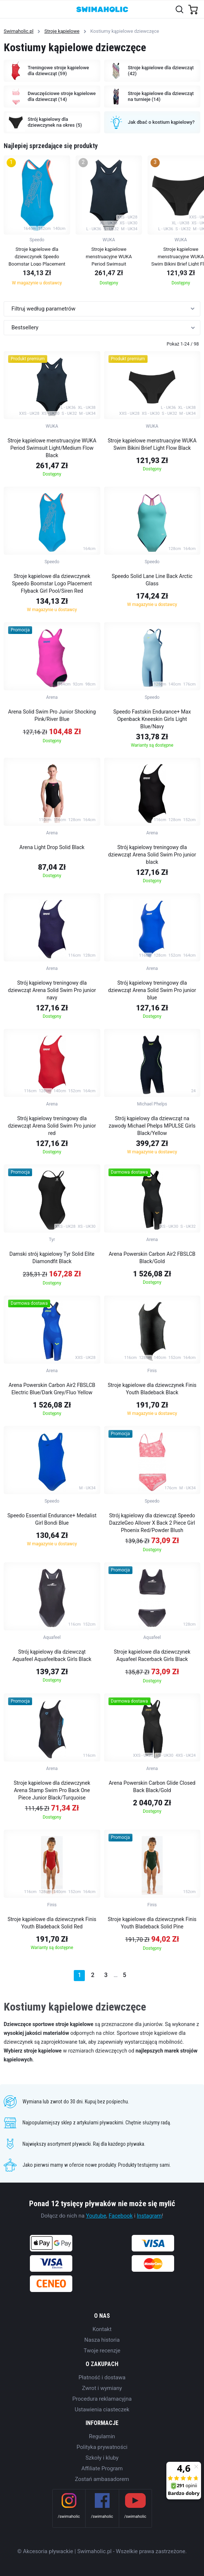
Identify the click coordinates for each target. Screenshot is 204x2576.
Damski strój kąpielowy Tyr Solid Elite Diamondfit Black (51, 1257)
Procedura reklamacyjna (102, 2398)
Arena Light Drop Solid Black (52, 847)
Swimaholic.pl (19, 31)
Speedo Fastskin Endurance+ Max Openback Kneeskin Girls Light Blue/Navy (152, 719)
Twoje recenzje (102, 2350)
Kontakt (102, 2329)
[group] (37, 222)
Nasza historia (102, 2340)
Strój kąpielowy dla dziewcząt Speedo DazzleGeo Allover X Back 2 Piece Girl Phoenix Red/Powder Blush (152, 1523)
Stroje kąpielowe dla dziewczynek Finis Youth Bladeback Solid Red (51, 1923)
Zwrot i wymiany (102, 2388)
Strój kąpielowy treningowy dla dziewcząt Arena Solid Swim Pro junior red (52, 1125)
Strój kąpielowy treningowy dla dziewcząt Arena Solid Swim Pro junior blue (152, 990)
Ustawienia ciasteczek (102, 2409)
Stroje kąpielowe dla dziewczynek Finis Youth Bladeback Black (152, 1388)
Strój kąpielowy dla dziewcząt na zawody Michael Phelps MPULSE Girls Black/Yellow (152, 1125)
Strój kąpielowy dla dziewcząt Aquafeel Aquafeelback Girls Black (52, 1655)
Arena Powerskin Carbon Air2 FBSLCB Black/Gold (152, 1257)
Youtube (96, 2215)
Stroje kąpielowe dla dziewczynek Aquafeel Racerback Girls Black (152, 1655)
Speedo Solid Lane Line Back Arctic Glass (152, 579)
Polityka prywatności (102, 2447)
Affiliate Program (101, 2468)
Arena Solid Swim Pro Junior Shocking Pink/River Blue (52, 715)
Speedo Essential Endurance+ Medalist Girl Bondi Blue (51, 1519)
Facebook (121, 2215)
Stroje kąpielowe (61, 31)
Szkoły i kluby (102, 2457)
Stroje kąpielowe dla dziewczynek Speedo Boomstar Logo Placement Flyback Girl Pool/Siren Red (52, 583)
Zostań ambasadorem (102, 2479)
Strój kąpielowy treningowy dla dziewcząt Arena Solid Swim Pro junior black (152, 854)
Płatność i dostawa (102, 2377)
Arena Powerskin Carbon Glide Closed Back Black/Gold (152, 1786)
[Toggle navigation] (10, 9)
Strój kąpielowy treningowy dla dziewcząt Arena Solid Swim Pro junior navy (52, 990)
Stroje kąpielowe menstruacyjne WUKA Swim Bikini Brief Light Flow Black (152, 444)
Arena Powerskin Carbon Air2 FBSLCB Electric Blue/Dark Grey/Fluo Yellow (51, 1388)
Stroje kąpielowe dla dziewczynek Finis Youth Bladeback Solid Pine (152, 1923)
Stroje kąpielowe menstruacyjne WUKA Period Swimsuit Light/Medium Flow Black (51, 448)
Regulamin (102, 2436)
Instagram (149, 2215)
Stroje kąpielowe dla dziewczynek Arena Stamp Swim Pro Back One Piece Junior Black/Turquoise (52, 1790)
